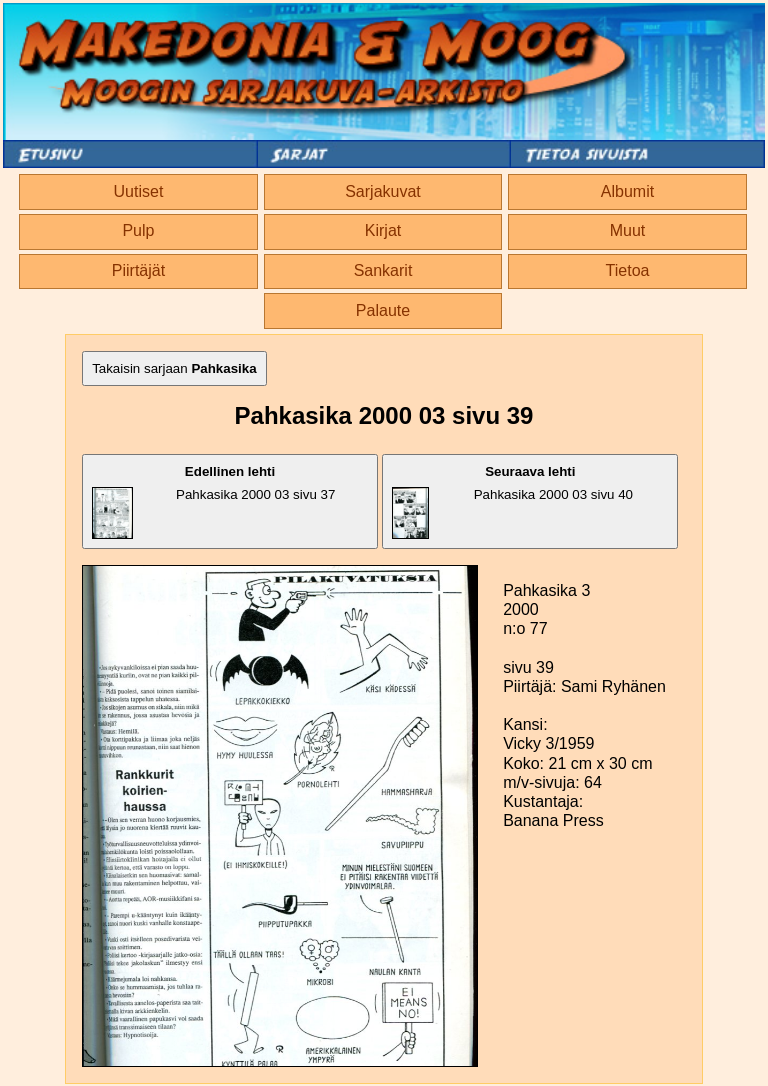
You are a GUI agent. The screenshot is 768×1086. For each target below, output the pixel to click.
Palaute (383, 310)
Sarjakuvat (383, 191)
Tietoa (628, 270)
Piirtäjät (138, 270)
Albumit (627, 191)
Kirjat (383, 230)
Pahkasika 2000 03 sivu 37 (213, 501)
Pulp (138, 230)
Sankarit (383, 270)
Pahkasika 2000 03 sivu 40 (512, 501)
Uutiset (139, 191)
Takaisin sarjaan (174, 368)
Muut (628, 230)
